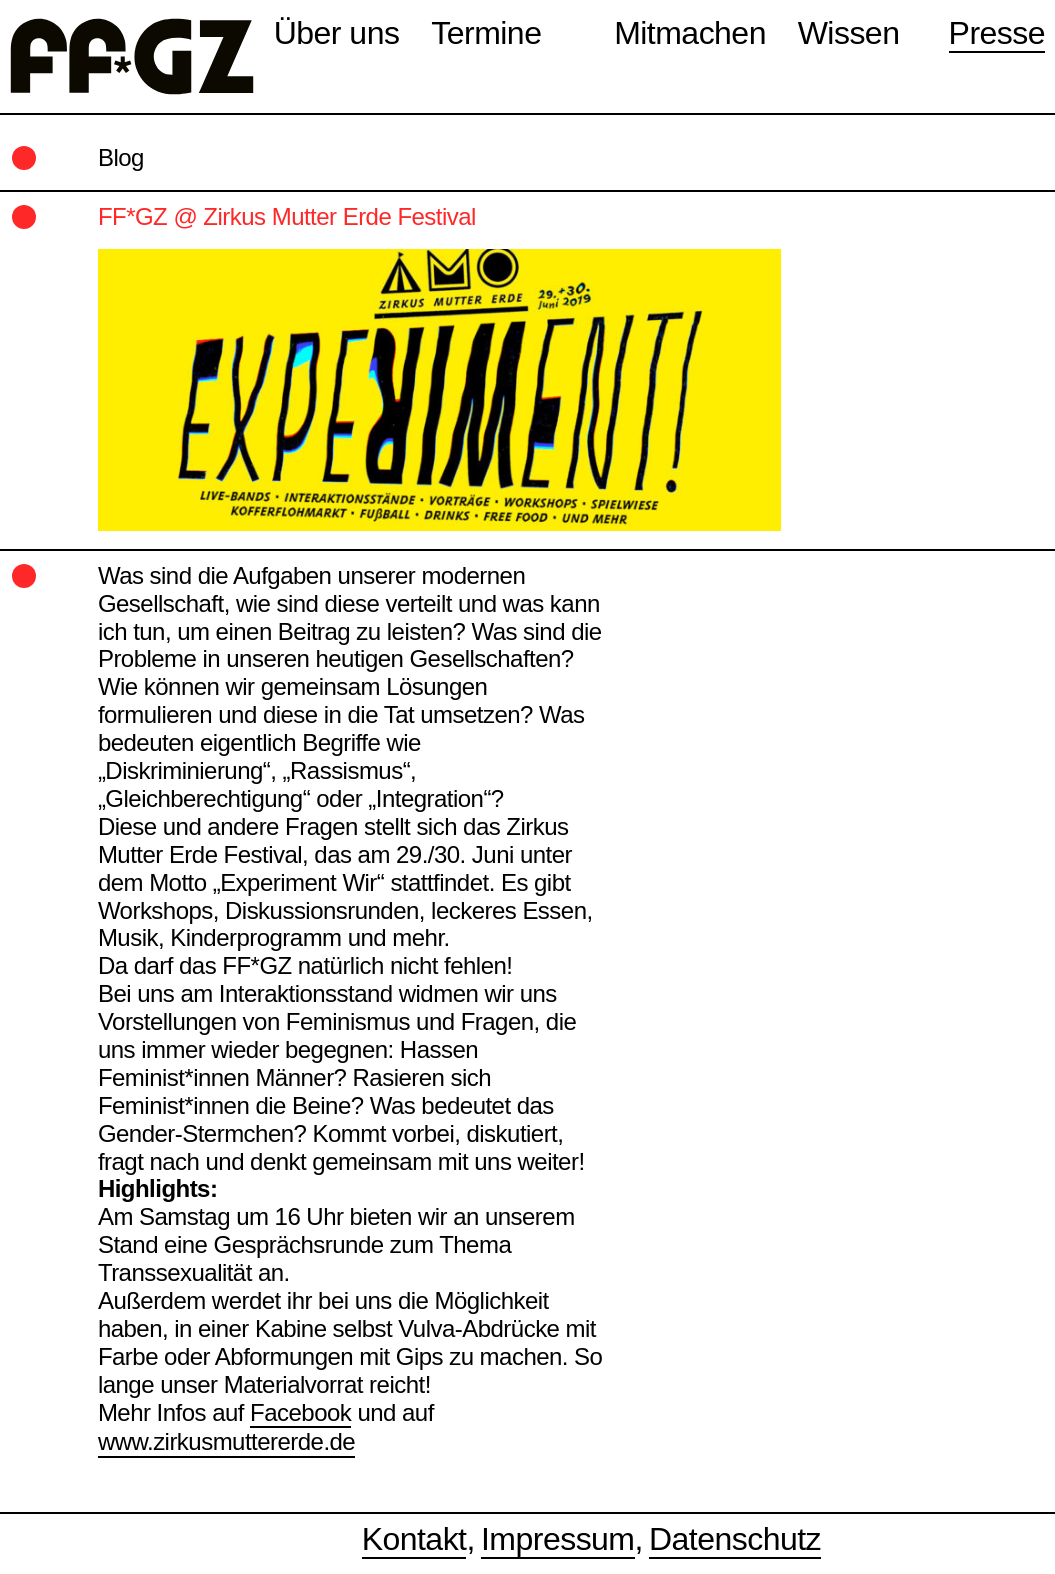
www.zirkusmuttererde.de (226, 1441)
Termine (486, 33)
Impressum (558, 1539)
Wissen (849, 33)
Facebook (300, 1412)
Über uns (337, 33)
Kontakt (414, 1539)
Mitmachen (690, 33)
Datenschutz (735, 1539)
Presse (997, 33)
